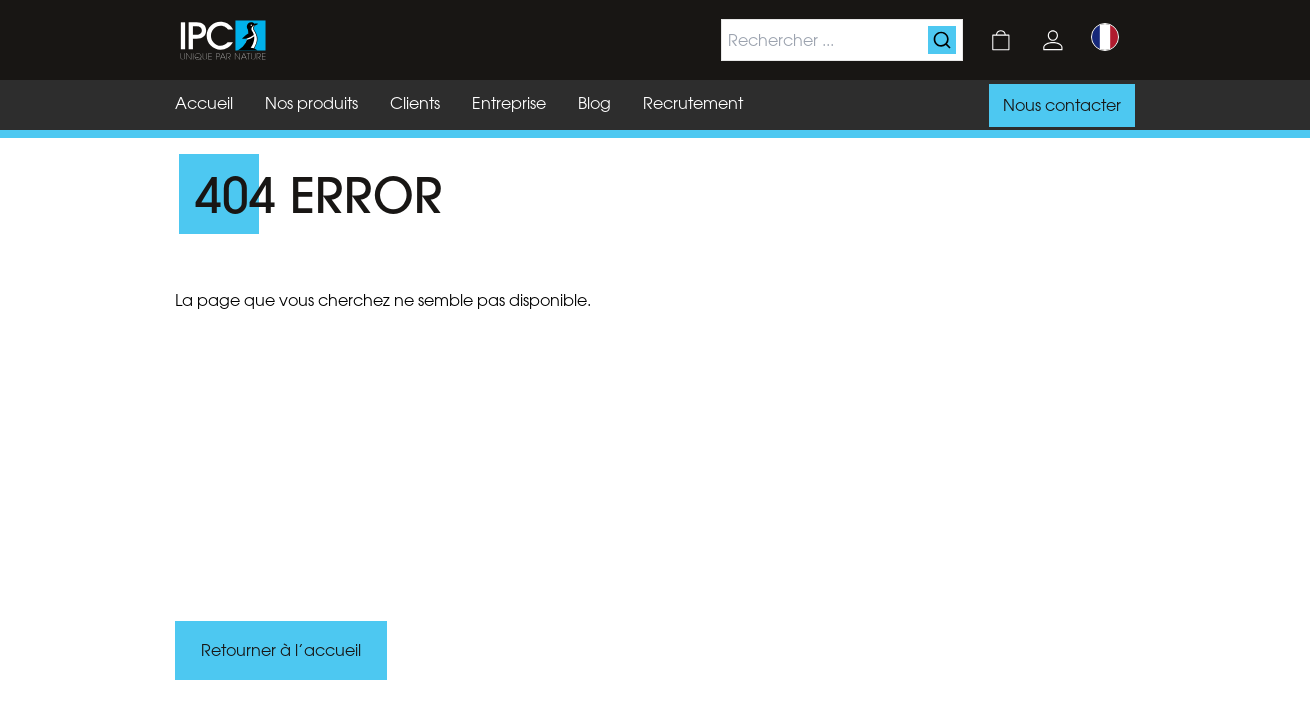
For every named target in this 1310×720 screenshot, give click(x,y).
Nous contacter (1062, 107)
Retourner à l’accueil (281, 652)
